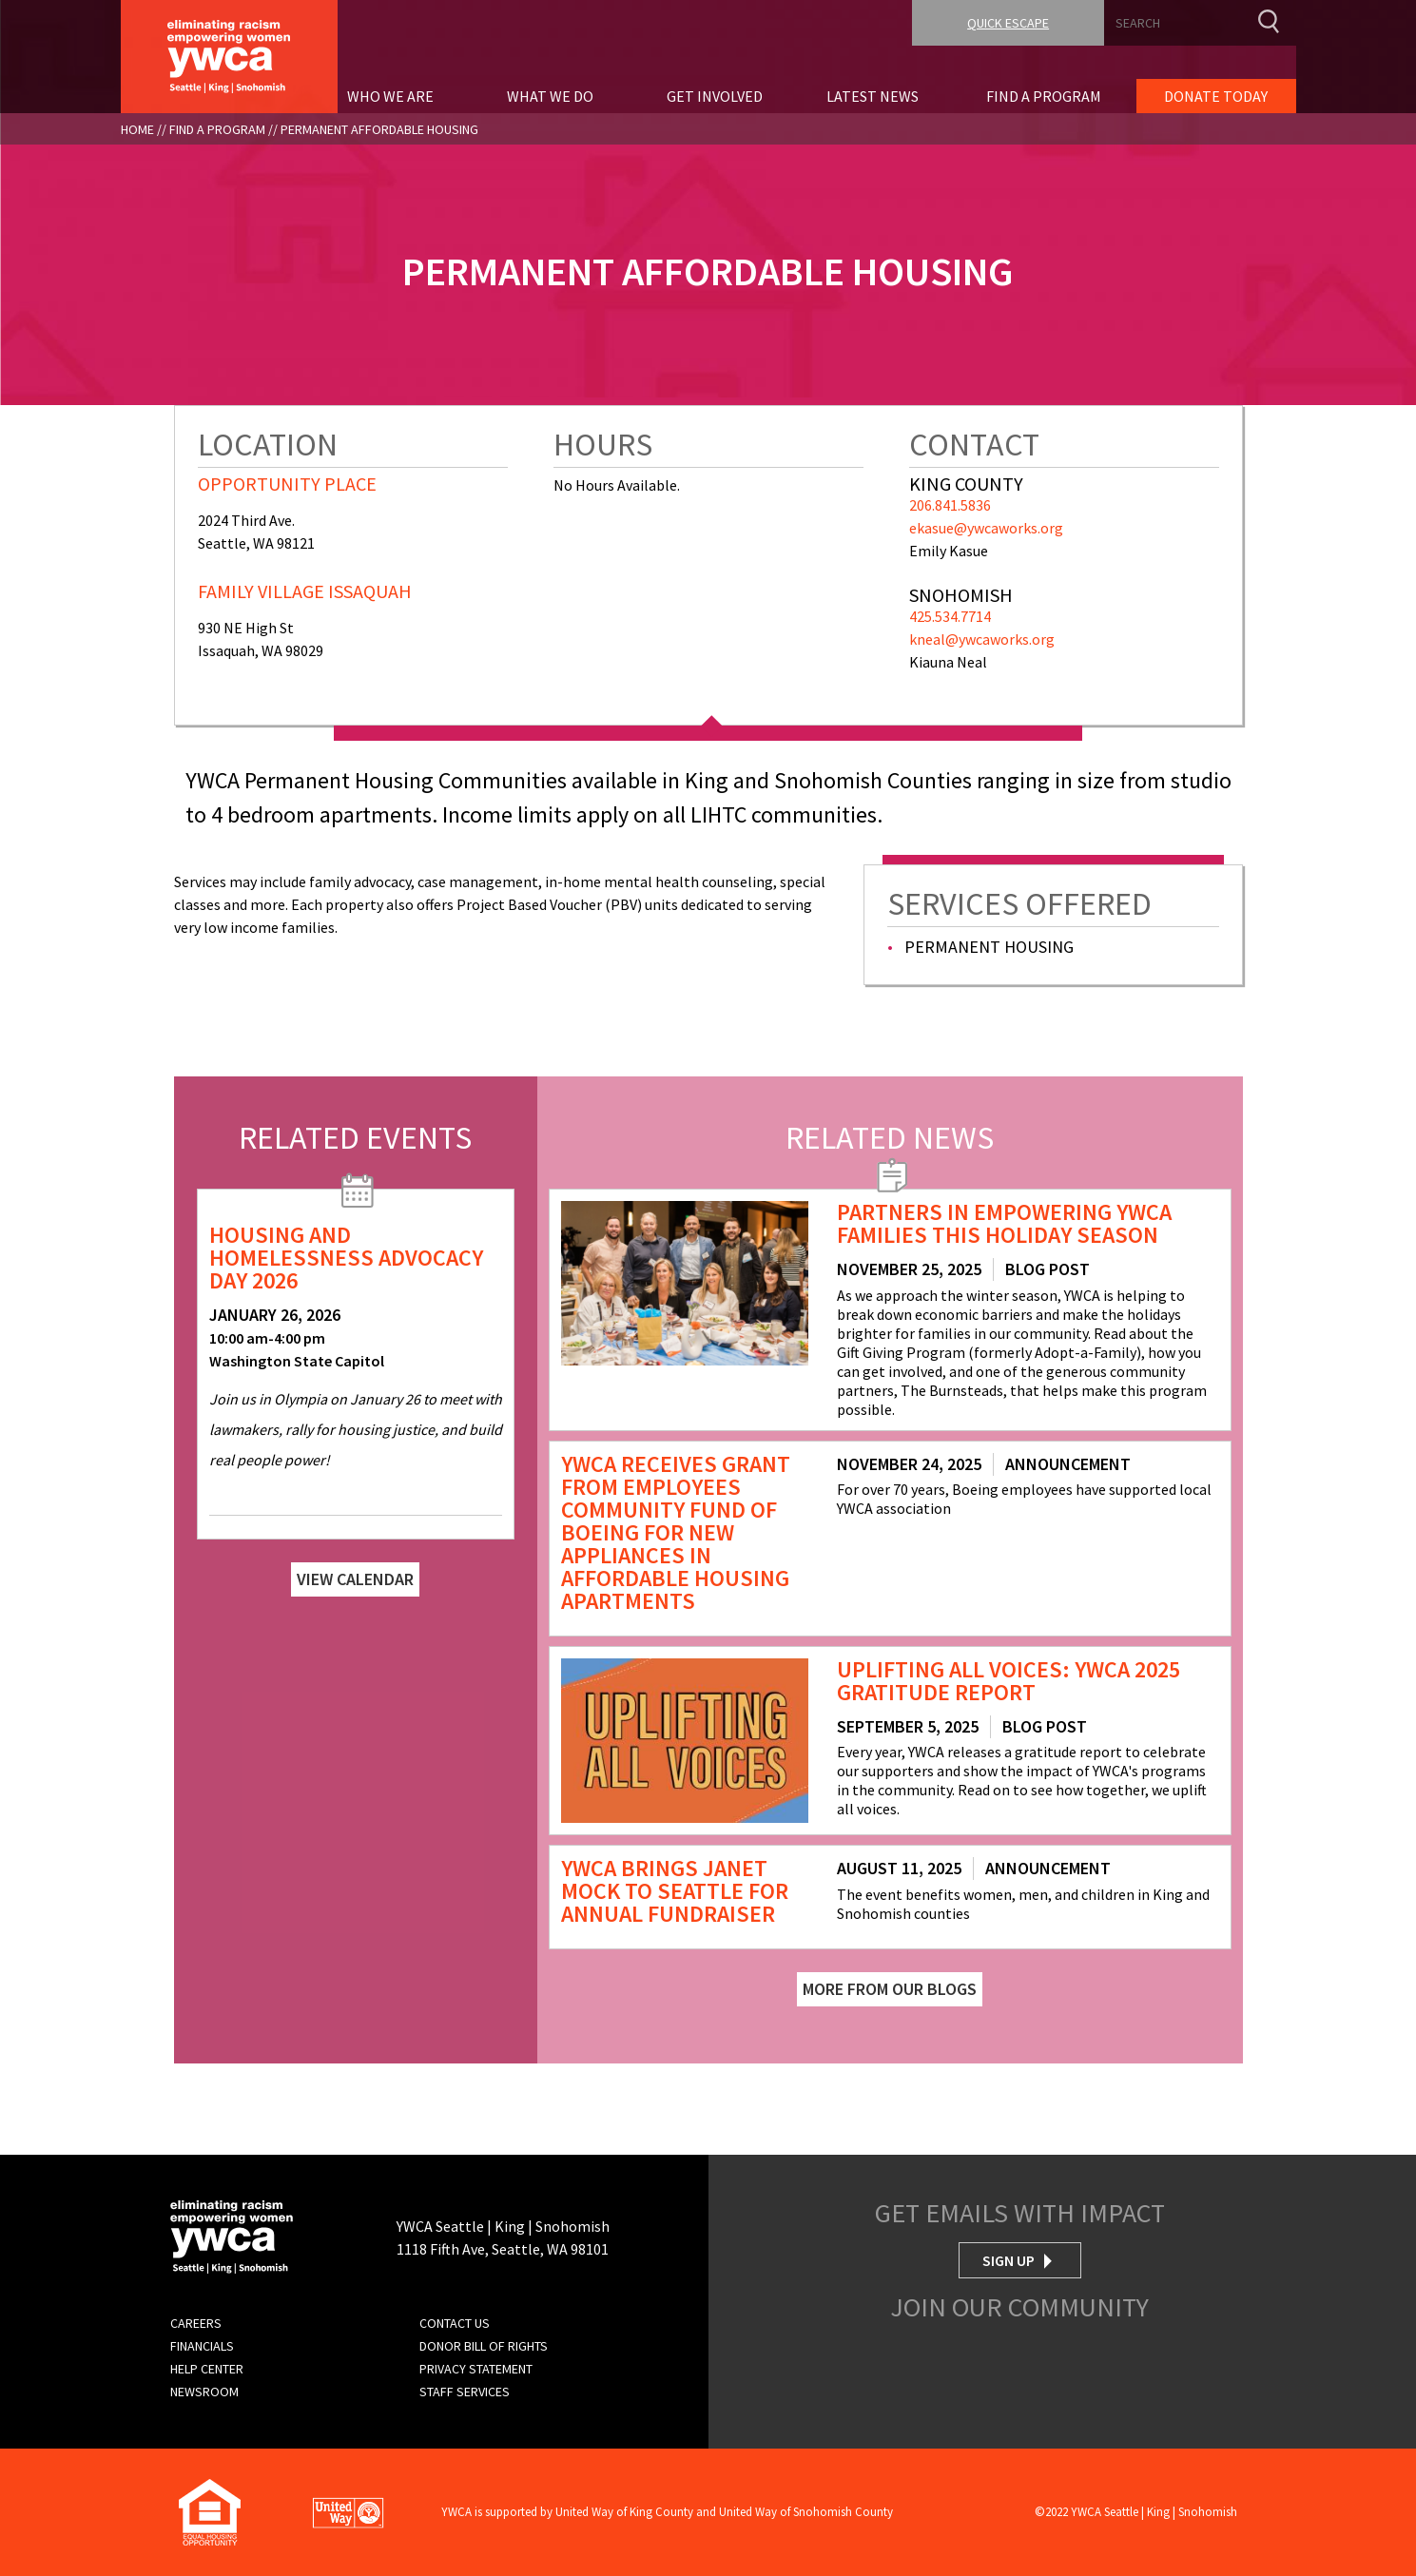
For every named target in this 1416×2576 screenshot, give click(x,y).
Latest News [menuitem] (872, 96)
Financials (202, 2345)
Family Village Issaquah (305, 591)
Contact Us (454, 2323)
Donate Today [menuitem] (1216, 96)
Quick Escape (1008, 22)
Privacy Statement (476, 2368)
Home (137, 129)
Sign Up (1008, 2260)
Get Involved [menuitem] (715, 96)
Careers (196, 2323)
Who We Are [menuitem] (390, 96)
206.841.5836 (950, 504)
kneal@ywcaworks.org (982, 639)
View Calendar (355, 1579)
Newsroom (204, 2391)
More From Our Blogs (890, 1989)
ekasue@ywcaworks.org (986, 527)
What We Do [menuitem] (550, 96)
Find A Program (217, 129)
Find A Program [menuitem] (1043, 96)
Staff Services (464, 2391)
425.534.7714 (950, 616)
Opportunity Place (287, 483)
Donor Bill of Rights (483, 2345)
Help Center (206, 2368)
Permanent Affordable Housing (379, 129)
